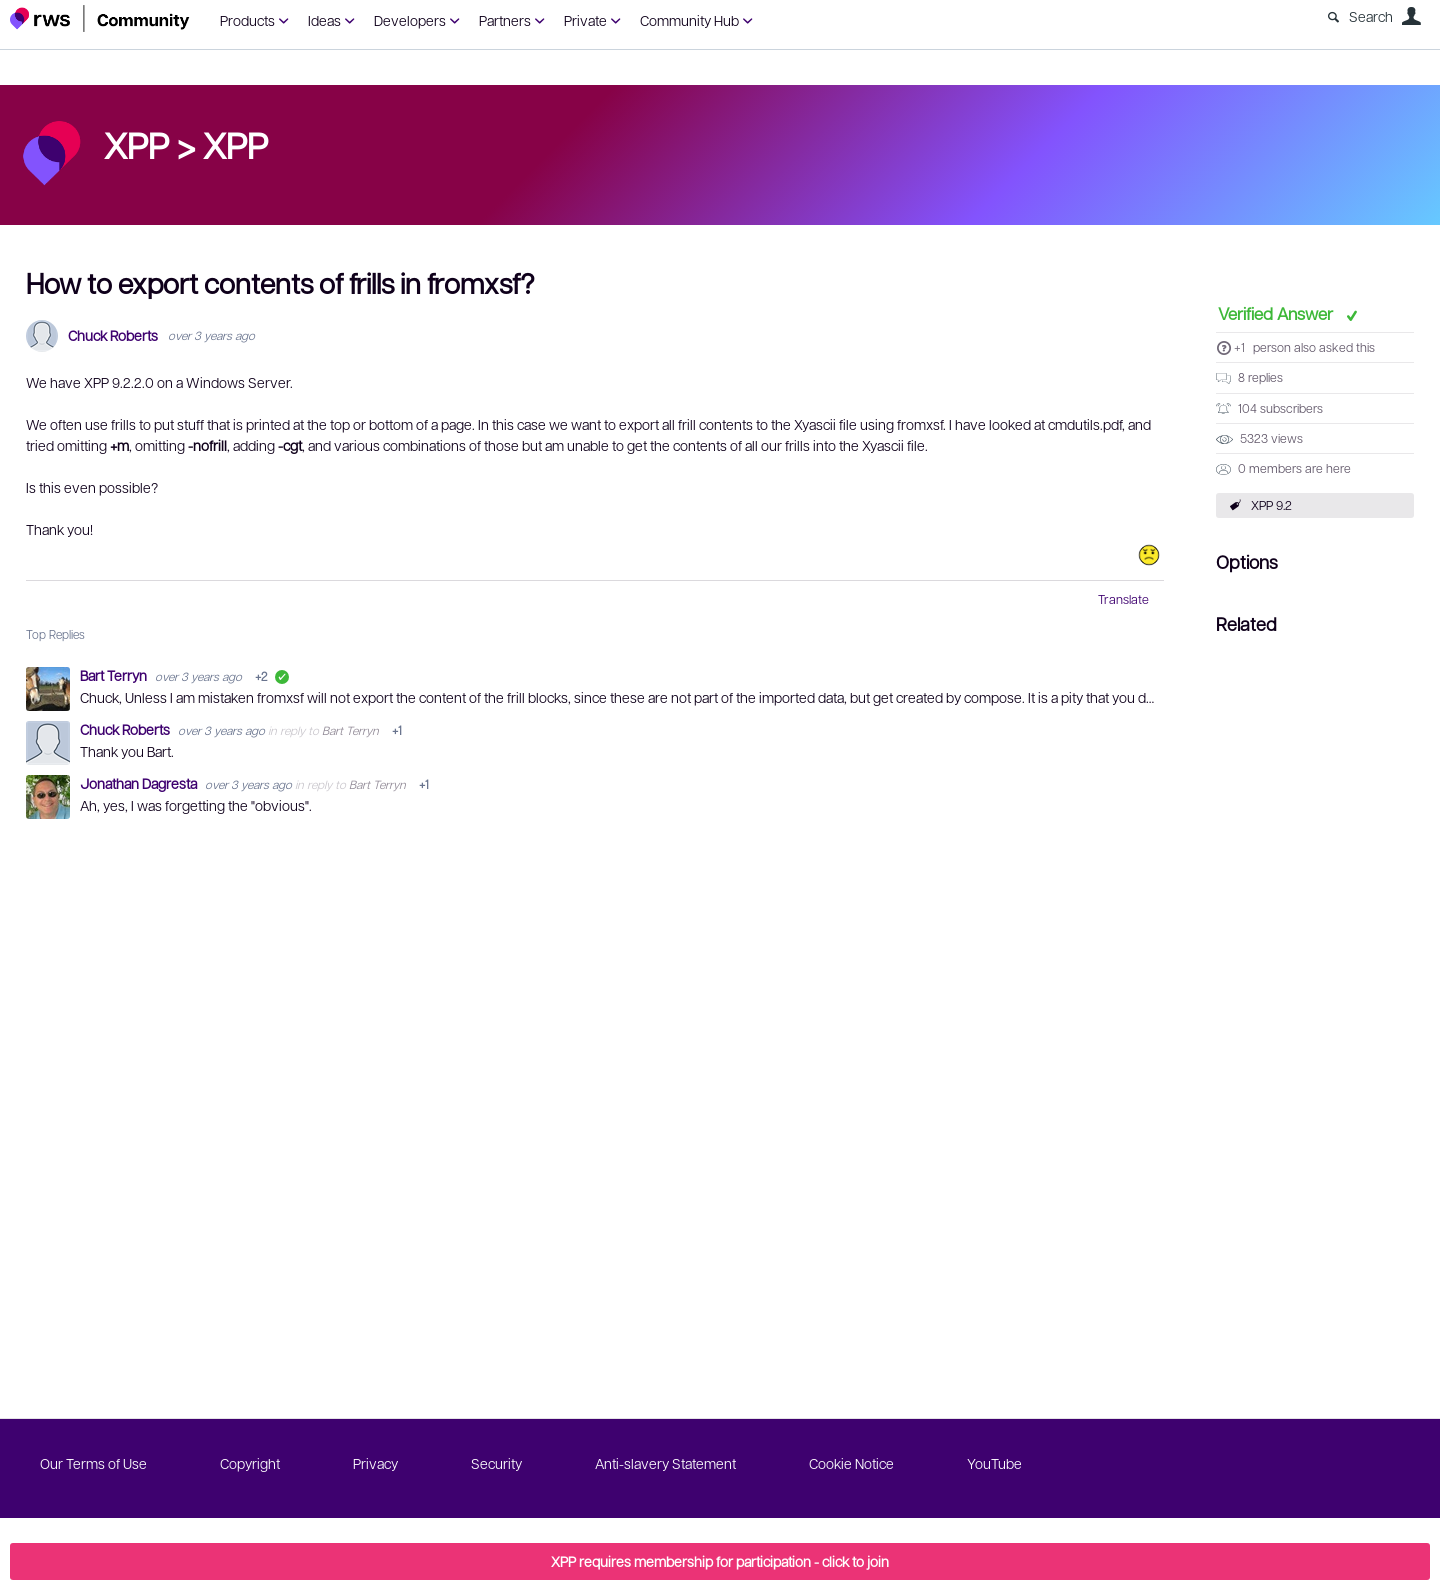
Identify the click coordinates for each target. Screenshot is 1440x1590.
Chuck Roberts (113, 335)
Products (247, 20)
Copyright (250, 1463)
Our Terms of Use (93, 1463)
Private (585, 20)
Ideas (324, 20)
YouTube (994, 1463)
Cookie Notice (851, 1463)
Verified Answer (1277, 313)
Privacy (375, 1463)
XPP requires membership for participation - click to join (720, 1561)
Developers (410, 20)
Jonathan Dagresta (140, 783)
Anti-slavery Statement (665, 1463)
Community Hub (689, 20)
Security (496, 1463)
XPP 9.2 (1271, 505)
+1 (1239, 347)
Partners (505, 20)
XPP (235, 144)
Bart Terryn (115, 675)
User (1411, 16)
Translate (1123, 599)
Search (1371, 16)
